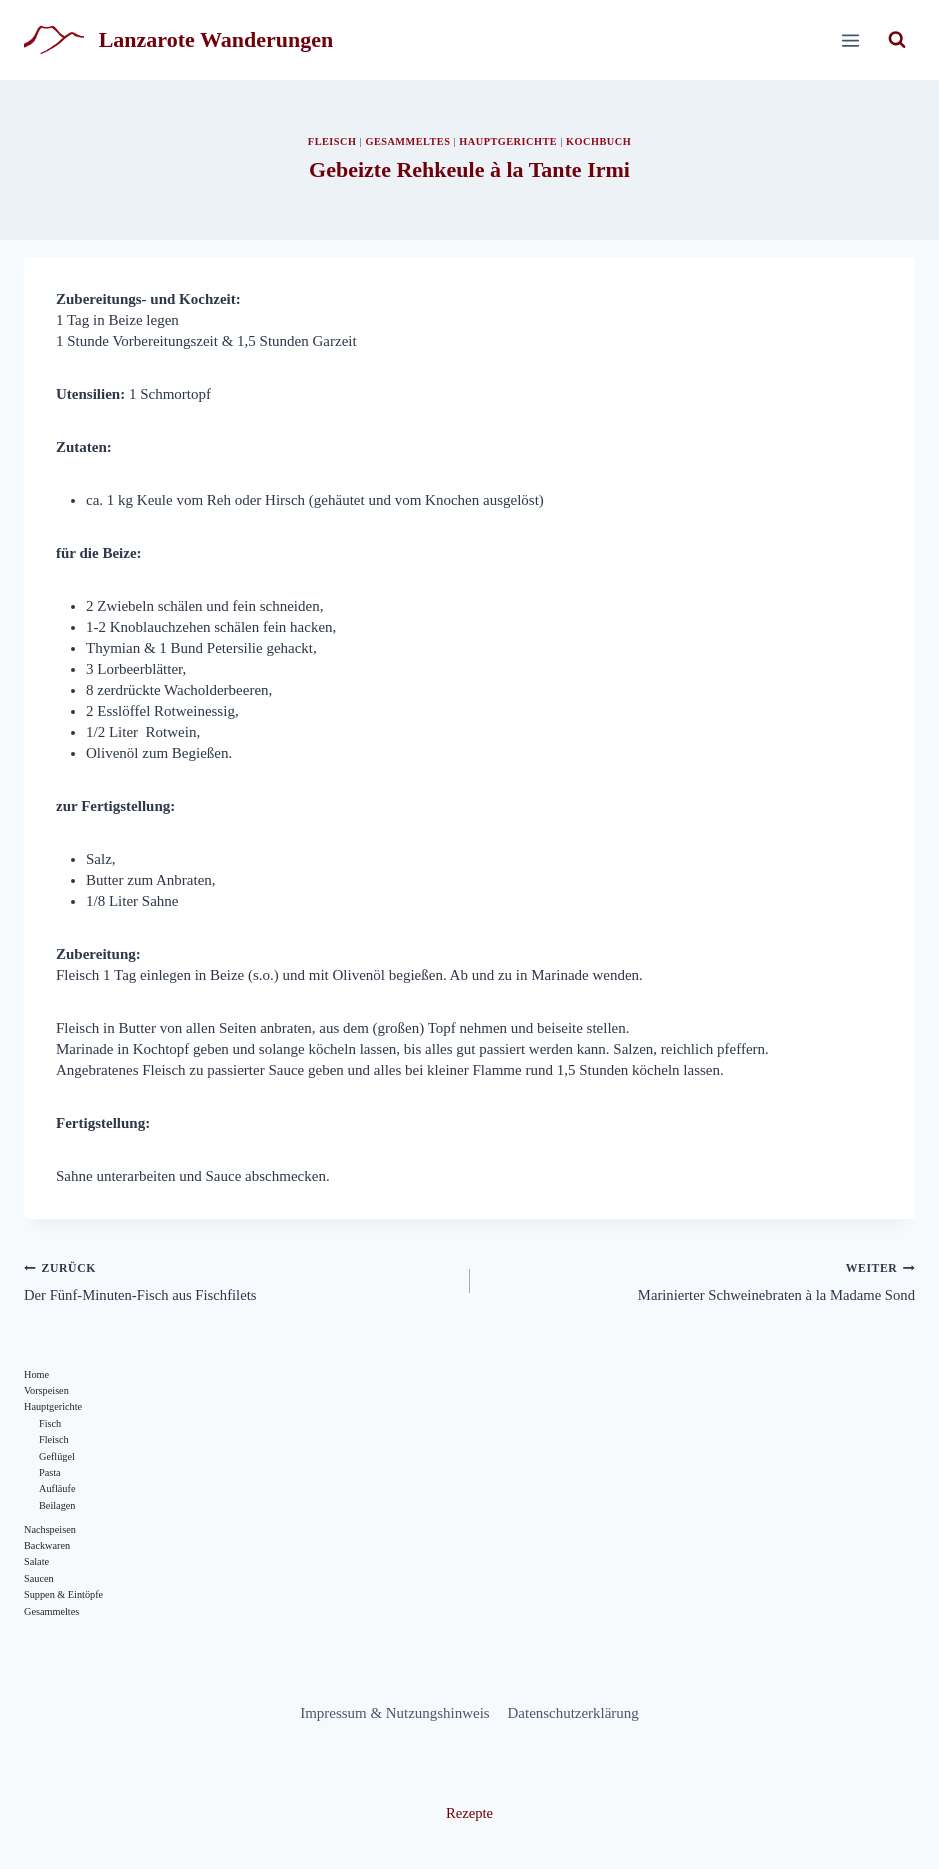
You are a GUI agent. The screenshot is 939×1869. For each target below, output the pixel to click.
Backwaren (47, 1550)
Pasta (50, 1476)
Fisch (50, 1425)
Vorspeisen (47, 1392)
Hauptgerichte (509, 141)
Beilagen (57, 1509)
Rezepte (469, 1813)
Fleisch (329, 141)
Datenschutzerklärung (574, 1713)
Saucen (39, 1584)
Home (37, 1375)
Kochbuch (601, 141)
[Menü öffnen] (850, 40)
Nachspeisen (50, 1533)
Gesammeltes (406, 141)
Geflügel (57, 1459)
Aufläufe (57, 1492)
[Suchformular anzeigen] (897, 40)
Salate (37, 1567)
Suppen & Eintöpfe (64, 1600)
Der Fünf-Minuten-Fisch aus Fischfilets (239, 1280)
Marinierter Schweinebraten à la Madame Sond (700, 1280)
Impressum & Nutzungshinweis (395, 1713)
